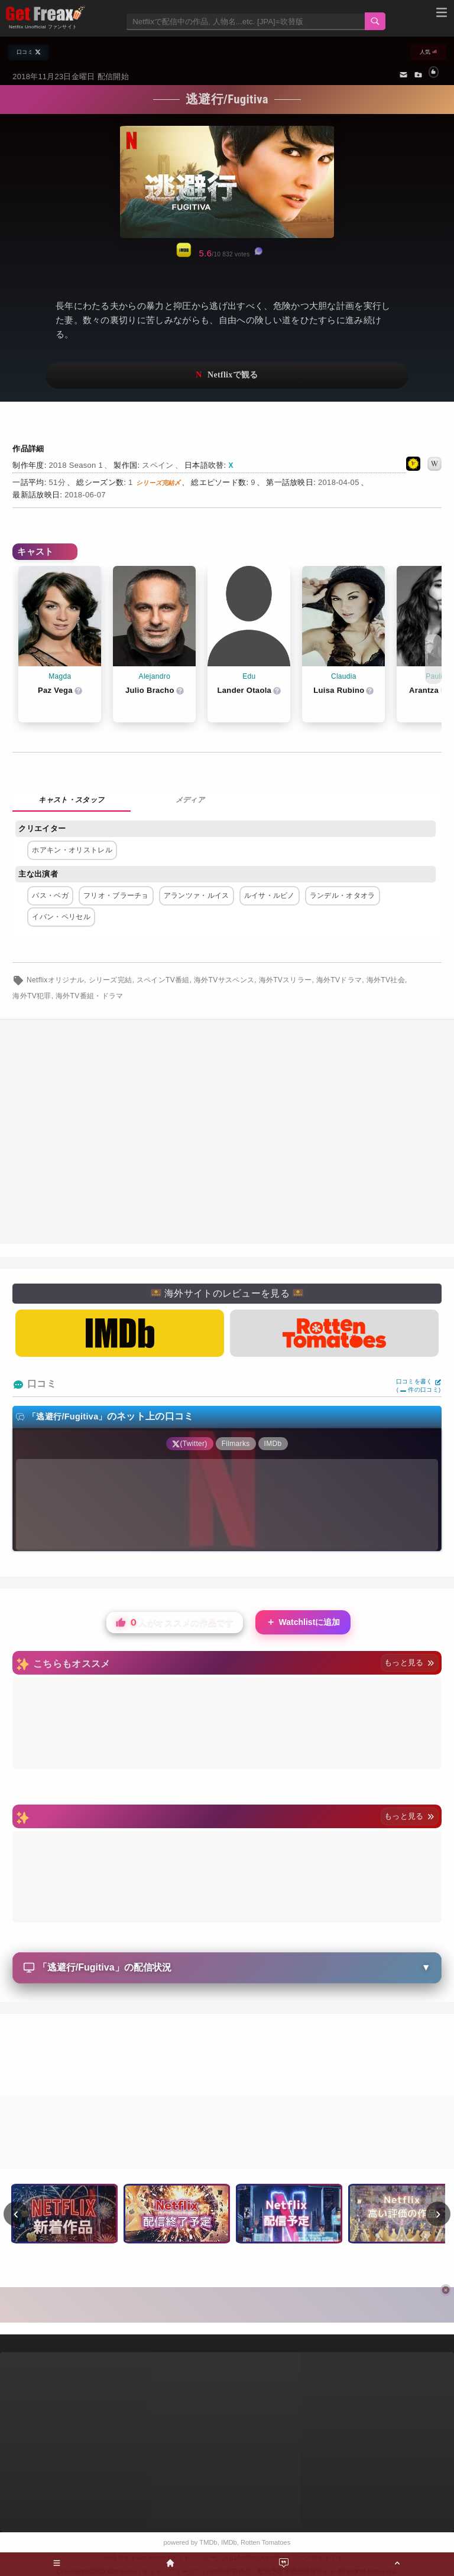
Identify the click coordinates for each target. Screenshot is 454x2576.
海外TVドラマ (339, 980)
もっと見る (409, 1662)
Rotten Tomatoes (265, 2542)
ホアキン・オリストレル (72, 850)
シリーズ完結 (110, 980)
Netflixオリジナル (55, 980)
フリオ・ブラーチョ (116, 895)
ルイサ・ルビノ (269, 895)
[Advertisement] (227, 2056)
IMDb (229, 2542)
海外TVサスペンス (224, 980)
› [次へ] (438, 2213)
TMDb (208, 2542)
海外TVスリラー (285, 980)
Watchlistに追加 (303, 1622)
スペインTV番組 (163, 980)
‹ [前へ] (16, 2213)
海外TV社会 (386, 980)
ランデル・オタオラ (342, 895)
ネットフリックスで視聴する (227, 375)
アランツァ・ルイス (196, 895)
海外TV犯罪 (31, 996)
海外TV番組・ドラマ (90, 996)
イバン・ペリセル (61, 917)
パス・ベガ (50, 895)
